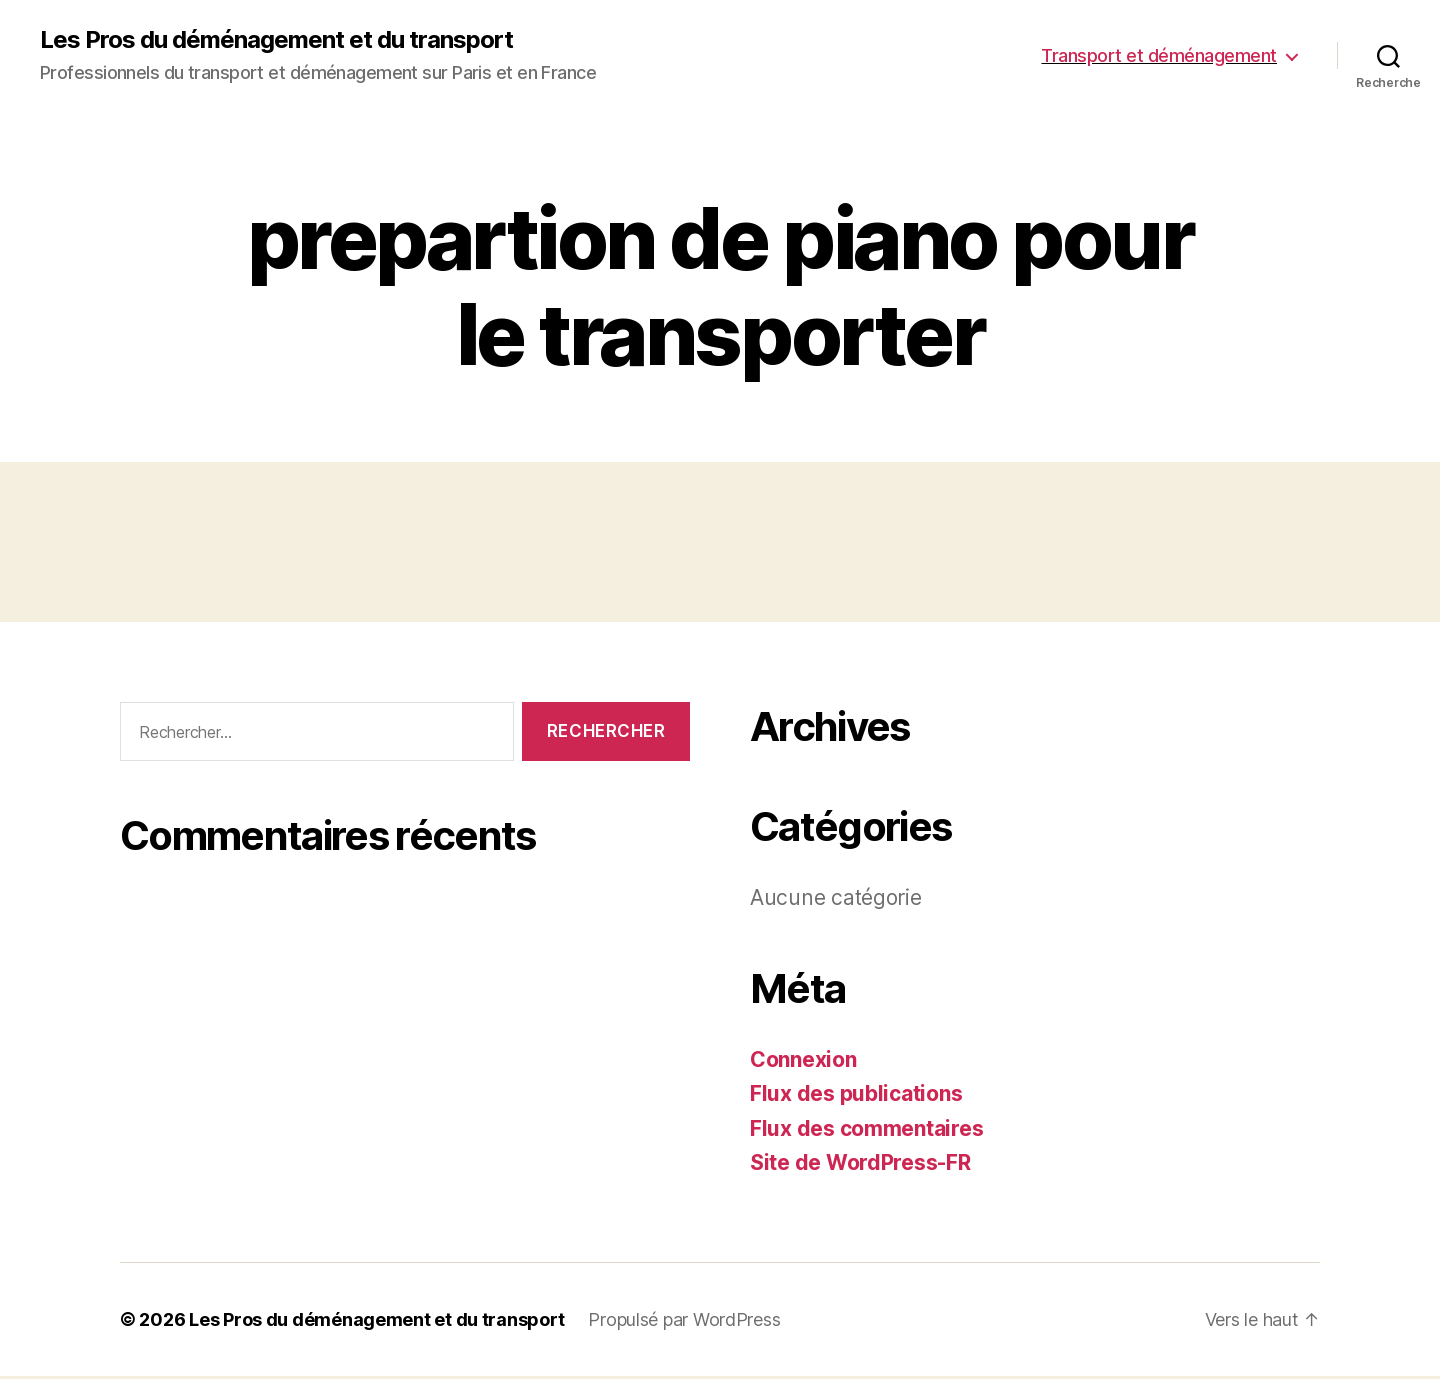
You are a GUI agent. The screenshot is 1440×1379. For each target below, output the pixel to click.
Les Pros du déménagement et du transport (276, 40)
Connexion (803, 1059)
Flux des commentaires (866, 1128)
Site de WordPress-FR (860, 1162)
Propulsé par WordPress (684, 1319)
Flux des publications (856, 1093)
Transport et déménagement (1159, 55)
